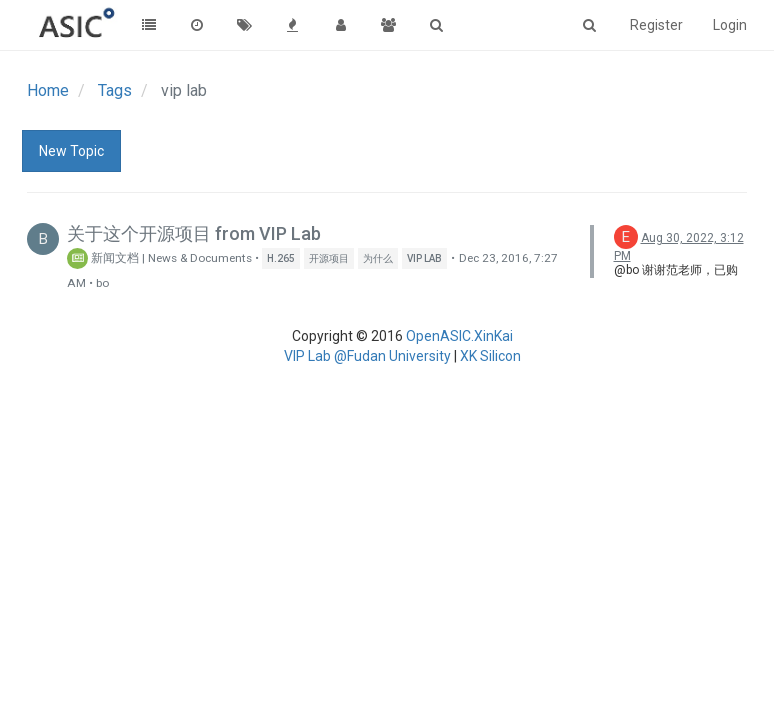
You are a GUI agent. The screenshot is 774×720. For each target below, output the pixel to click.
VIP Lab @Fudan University (367, 356)
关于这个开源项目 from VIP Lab (194, 233)
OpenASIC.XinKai (459, 336)
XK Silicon (490, 356)
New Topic (71, 151)
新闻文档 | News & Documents (159, 258)
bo (102, 283)
